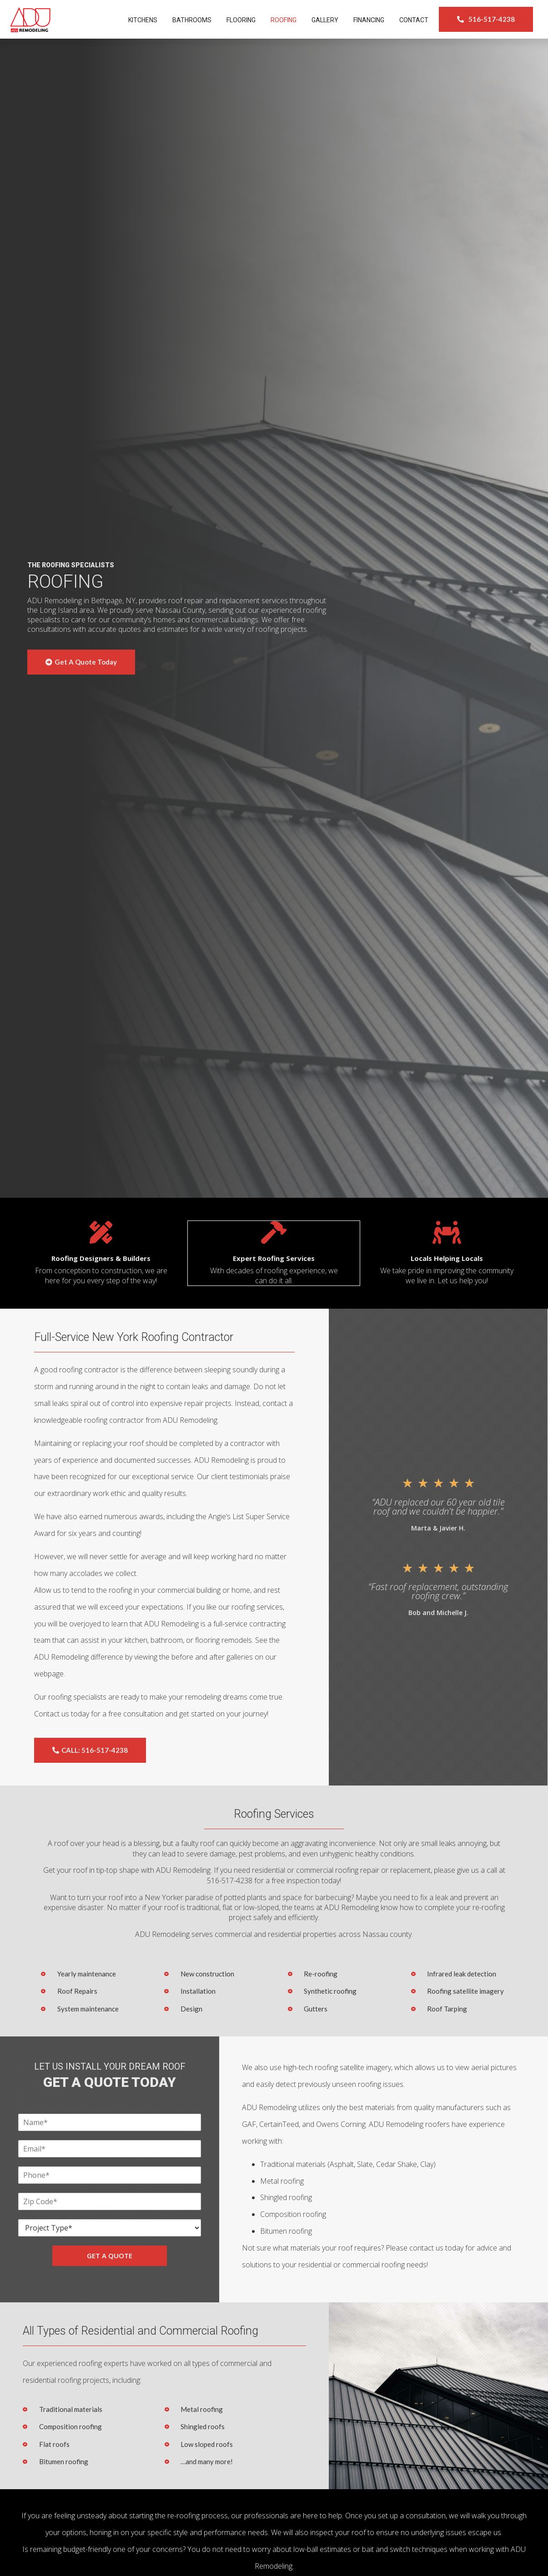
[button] (486, 19)
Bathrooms (191, 20)
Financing (368, 20)
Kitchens (142, 20)
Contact (413, 20)
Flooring (241, 20)
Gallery (325, 20)
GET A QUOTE (109, 2255)
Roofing (284, 20)
